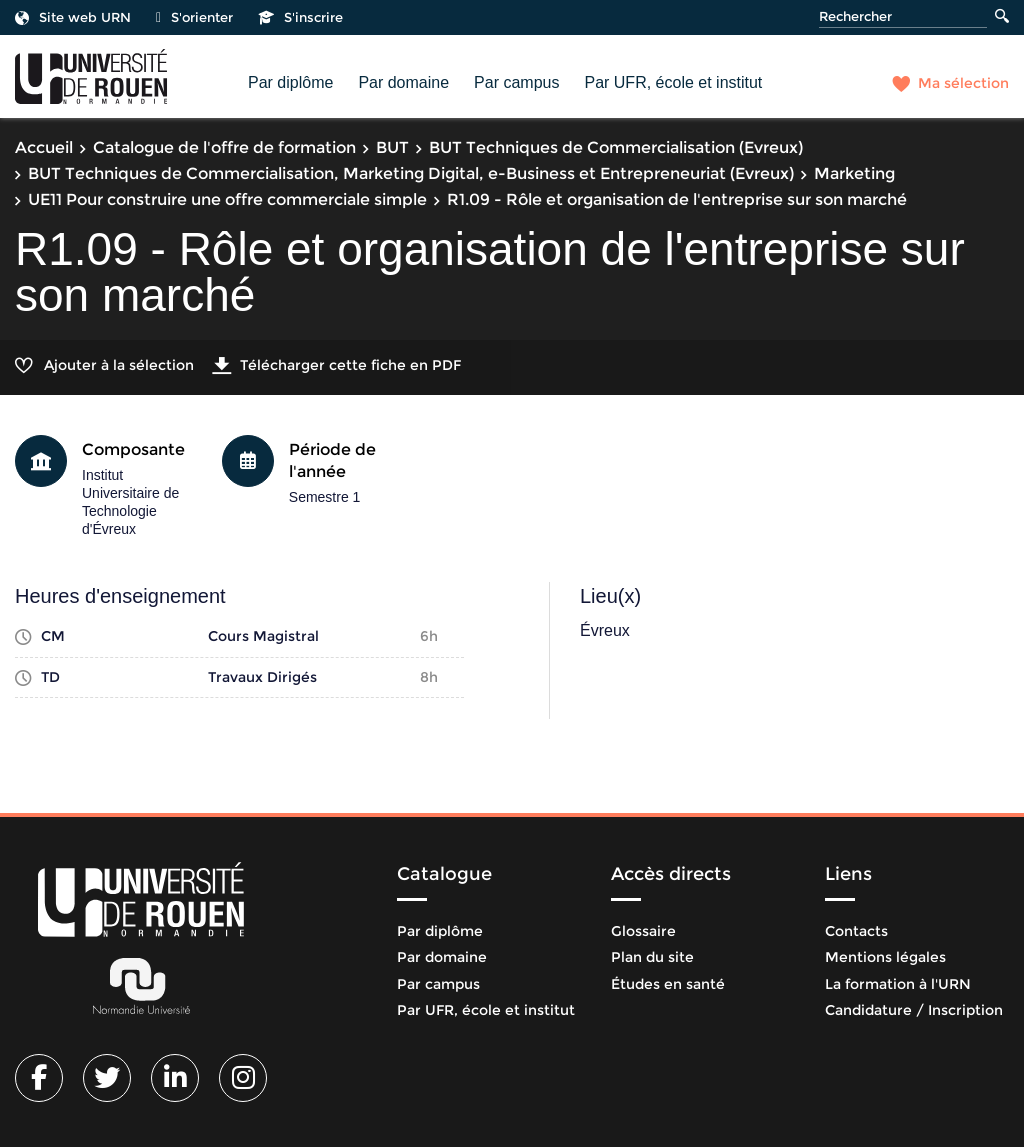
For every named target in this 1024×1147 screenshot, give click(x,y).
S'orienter (194, 17)
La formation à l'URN (898, 984)
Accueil (44, 147)
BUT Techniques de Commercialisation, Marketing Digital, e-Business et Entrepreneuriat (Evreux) (411, 173)
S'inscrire (300, 17)
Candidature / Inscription (914, 1010)
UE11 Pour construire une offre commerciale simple (227, 199)
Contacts (856, 931)
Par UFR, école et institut (673, 82)
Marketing (854, 173)
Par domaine (403, 82)
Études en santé (668, 984)
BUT (392, 147)
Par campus (516, 82)
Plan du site (652, 957)
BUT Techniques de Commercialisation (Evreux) (616, 147)
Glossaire (643, 931)
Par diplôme (290, 82)
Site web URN (73, 17)
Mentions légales (885, 957)
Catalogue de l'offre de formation (224, 147)
